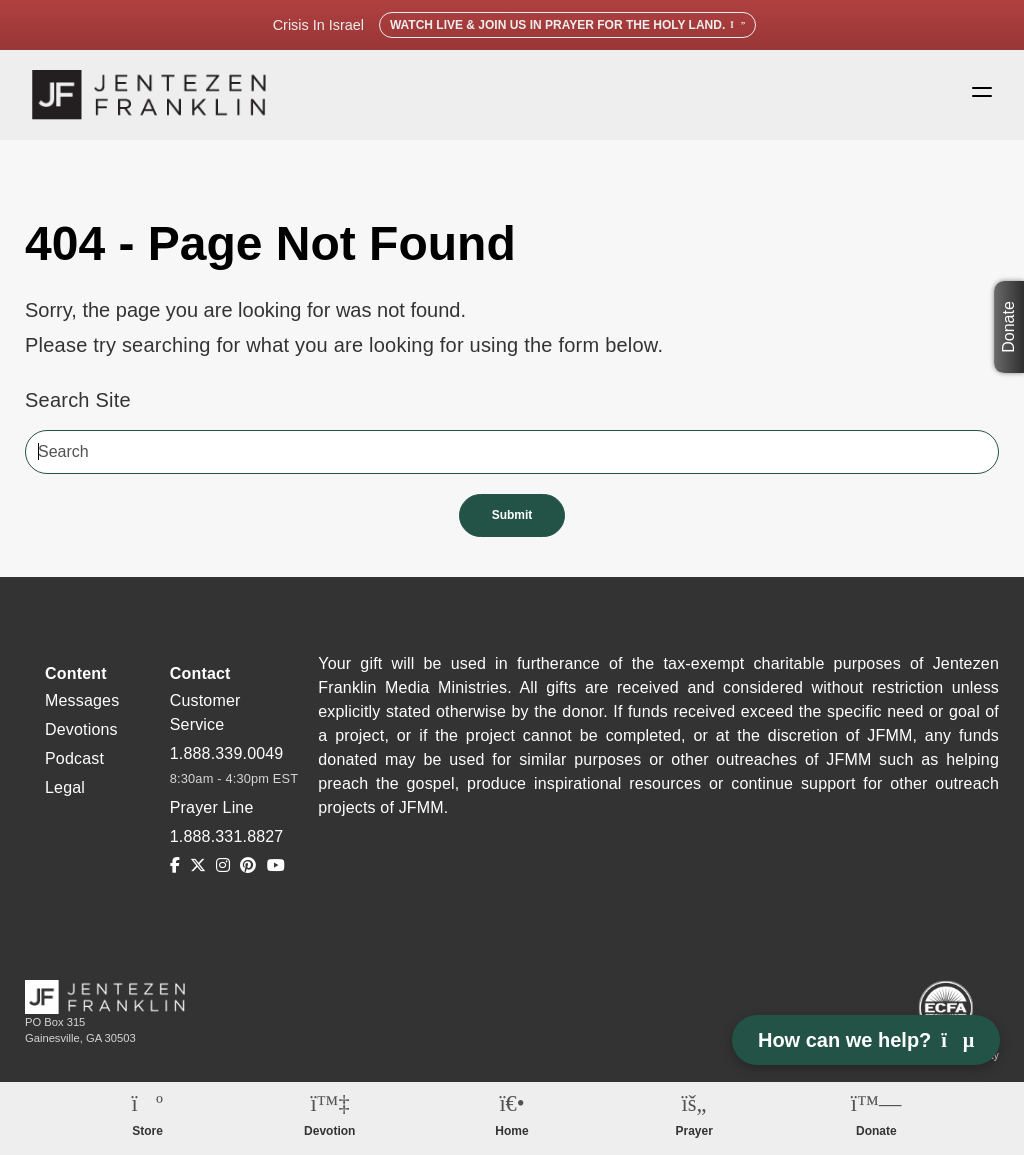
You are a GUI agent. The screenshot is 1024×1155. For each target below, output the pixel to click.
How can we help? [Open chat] (866, 1040)
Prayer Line (212, 807)
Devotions (81, 729)
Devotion (329, 1131)
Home (511, 1131)
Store (147, 1131)
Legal (65, 787)
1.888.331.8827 (227, 836)
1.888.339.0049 (227, 753)
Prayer (693, 1131)
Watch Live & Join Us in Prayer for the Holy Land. (567, 25)
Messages (82, 700)
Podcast (74, 758)
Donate (1008, 327)
